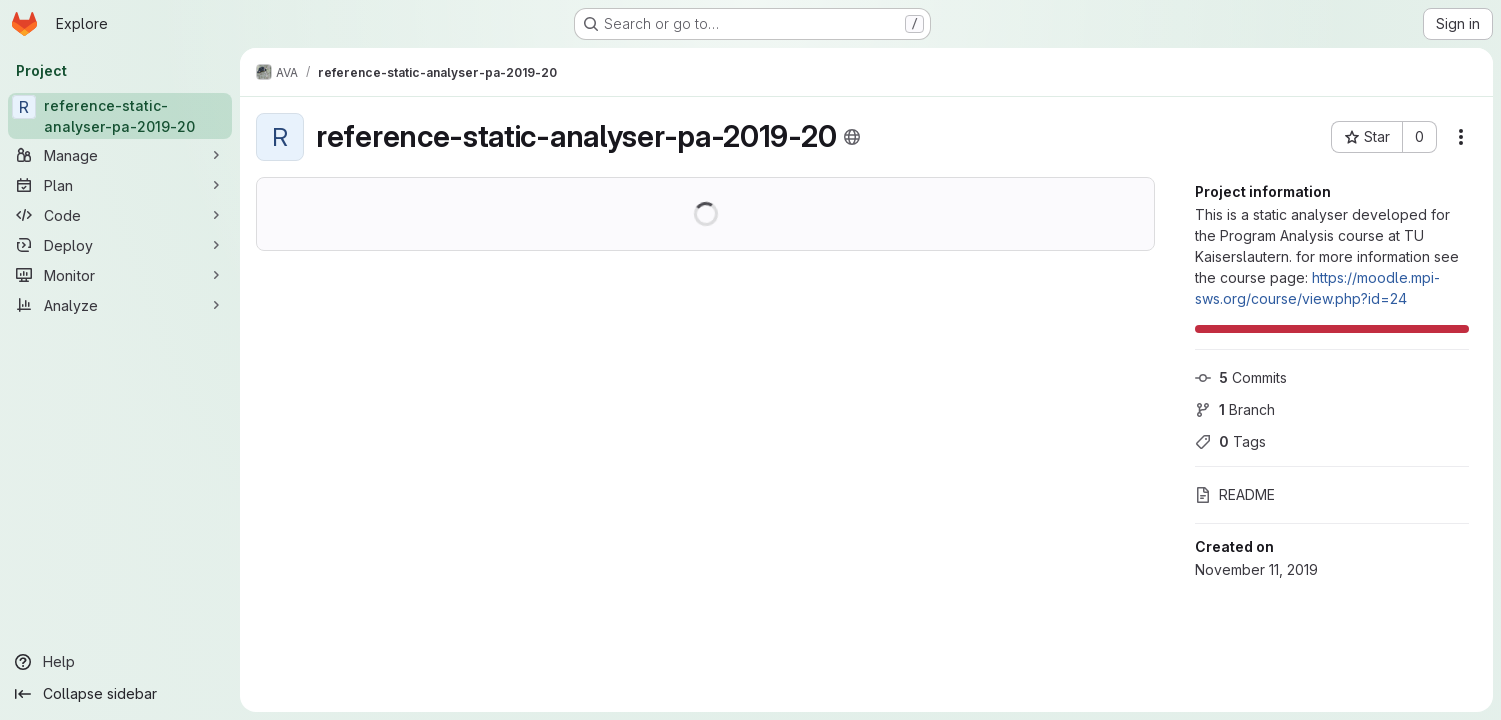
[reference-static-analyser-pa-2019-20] (120, 116)
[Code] (120, 215)
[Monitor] (120, 275)
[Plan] (120, 185)
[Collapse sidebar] (120, 694)
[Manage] (120, 155)
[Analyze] (120, 305)
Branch (1235, 409)
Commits (1241, 377)
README (1235, 494)
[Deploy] (120, 245)
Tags (1230, 441)
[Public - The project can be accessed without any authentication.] (852, 137)
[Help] (120, 662)
